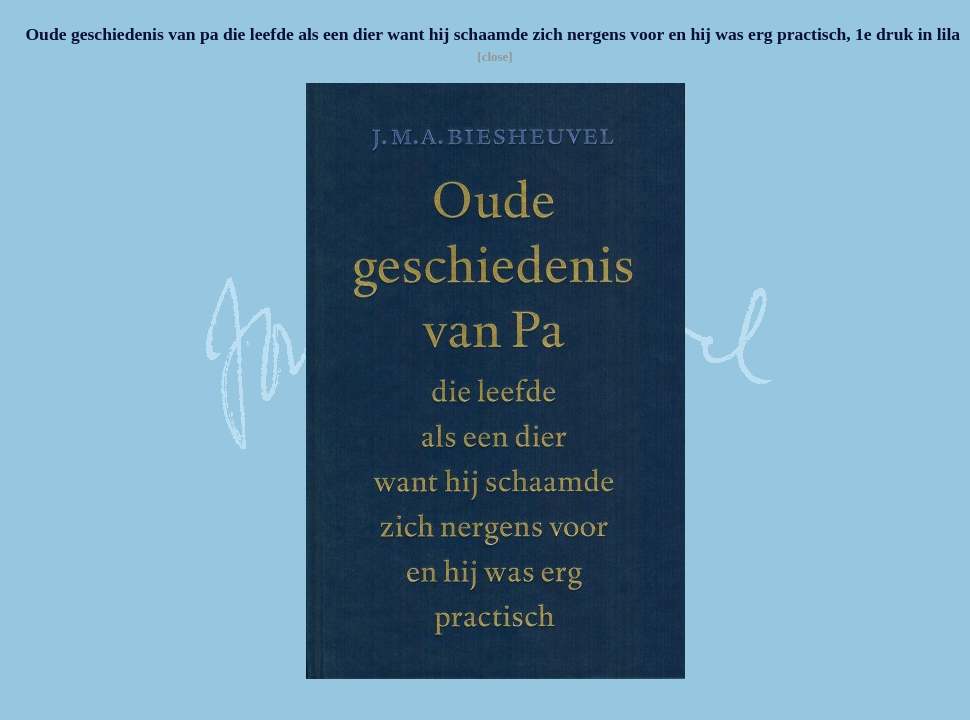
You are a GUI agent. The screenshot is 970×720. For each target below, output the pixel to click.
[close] (494, 56)
